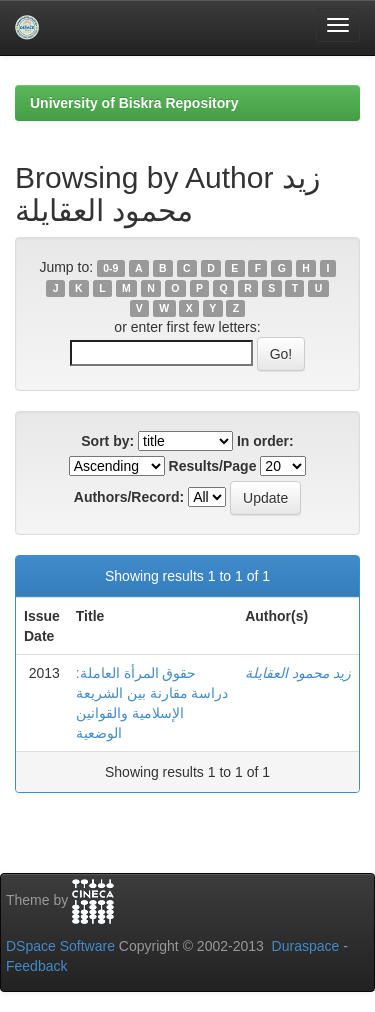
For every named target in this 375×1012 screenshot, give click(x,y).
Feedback (36, 966)
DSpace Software (60, 946)
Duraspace (306, 946)
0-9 (110, 268)
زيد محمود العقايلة (298, 673)
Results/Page (213, 466)
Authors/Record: (129, 497)
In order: (265, 441)
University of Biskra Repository (134, 103)
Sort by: (107, 441)
